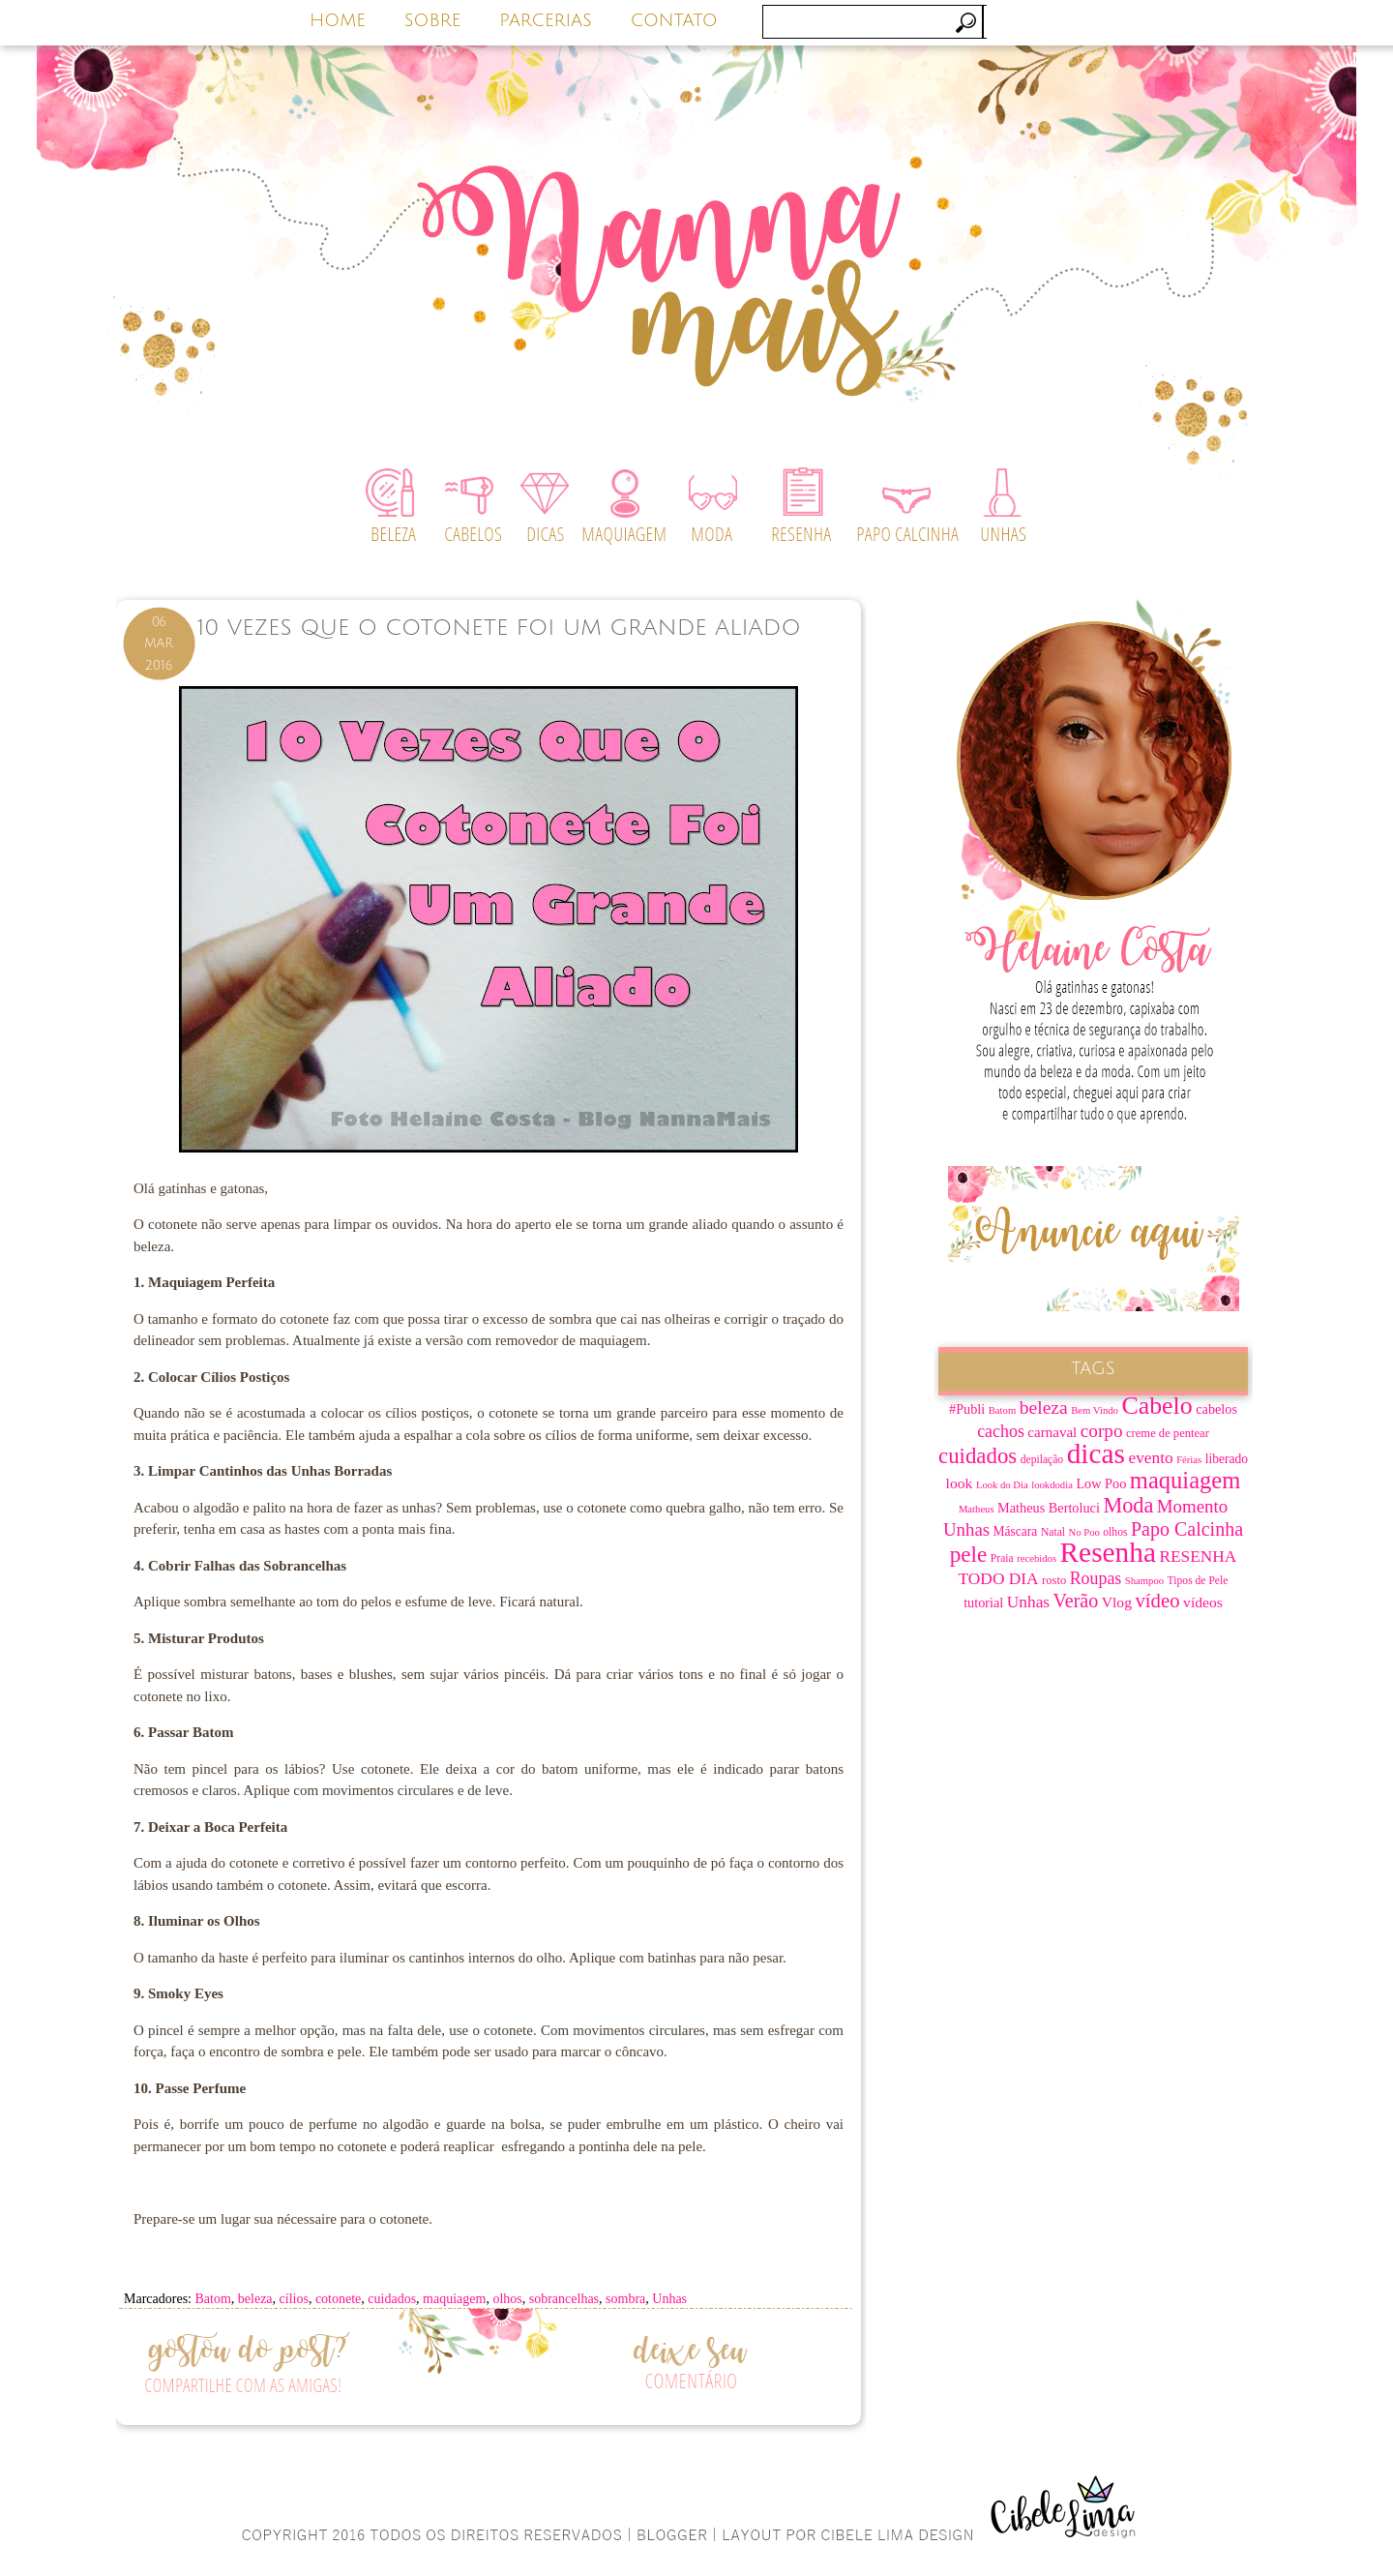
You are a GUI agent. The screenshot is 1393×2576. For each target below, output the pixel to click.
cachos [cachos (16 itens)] (1000, 1431)
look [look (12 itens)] (959, 1483)
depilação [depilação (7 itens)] (1042, 1459)
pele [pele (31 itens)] (969, 1554)
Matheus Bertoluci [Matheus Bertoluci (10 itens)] (1048, 1507)
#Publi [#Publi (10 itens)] (967, 1409)
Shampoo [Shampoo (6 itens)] (1144, 1580)
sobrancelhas (564, 2298)
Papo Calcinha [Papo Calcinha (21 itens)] (1187, 1529)
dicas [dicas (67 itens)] (1096, 1453)
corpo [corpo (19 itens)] (1102, 1431)
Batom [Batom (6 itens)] (1002, 1410)
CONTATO (674, 20)
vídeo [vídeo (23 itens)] (1157, 1600)
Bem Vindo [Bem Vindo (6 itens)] (1094, 1410)
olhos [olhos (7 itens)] (1115, 1532)
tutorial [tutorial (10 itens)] (983, 1602)
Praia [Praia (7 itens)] (1002, 1558)
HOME (338, 20)
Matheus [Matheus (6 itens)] (976, 1509)
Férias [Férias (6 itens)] (1188, 1459)
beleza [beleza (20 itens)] (1044, 1407)
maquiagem (454, 2298)
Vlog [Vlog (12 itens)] (1117, 1602)
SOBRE (432, 20)
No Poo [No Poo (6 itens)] (1084, 1532)
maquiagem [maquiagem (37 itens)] (1185, 1480)
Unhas (669, 2298)
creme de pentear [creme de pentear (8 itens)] (1167, 1433)
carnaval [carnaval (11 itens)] (1052, 1432)
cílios (294, 2298)
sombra (625, 2298)
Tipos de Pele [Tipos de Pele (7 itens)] (1198, 1580)
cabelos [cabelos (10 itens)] (1216, 1409)
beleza (255, 2298)
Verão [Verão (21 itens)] (1076, 1600)
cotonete (338, 2298)
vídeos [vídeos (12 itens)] (1203, 1602)
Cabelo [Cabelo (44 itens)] (1156, 1406)
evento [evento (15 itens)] (1150, 1458)
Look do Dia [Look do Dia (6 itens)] (1002, 1485)
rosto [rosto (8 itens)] (1054, 1580)
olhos (506, 2298)
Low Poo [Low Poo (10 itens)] (1101, 1483)
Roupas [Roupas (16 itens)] (1096, 1578)
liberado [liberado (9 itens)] (1226, 1459)
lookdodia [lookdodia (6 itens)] (1052, 1485)
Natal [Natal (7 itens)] (1053, 1532)
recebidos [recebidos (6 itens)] (1036, 1558)
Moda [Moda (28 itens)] (1128, 1505)
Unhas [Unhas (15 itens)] (1028, 1602)
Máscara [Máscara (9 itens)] (1015, 1531)
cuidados (392, 2298)
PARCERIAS (545, 20)
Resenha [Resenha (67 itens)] (1108, 1552)
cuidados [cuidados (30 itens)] (977, 1456)
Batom (212, 2298)
